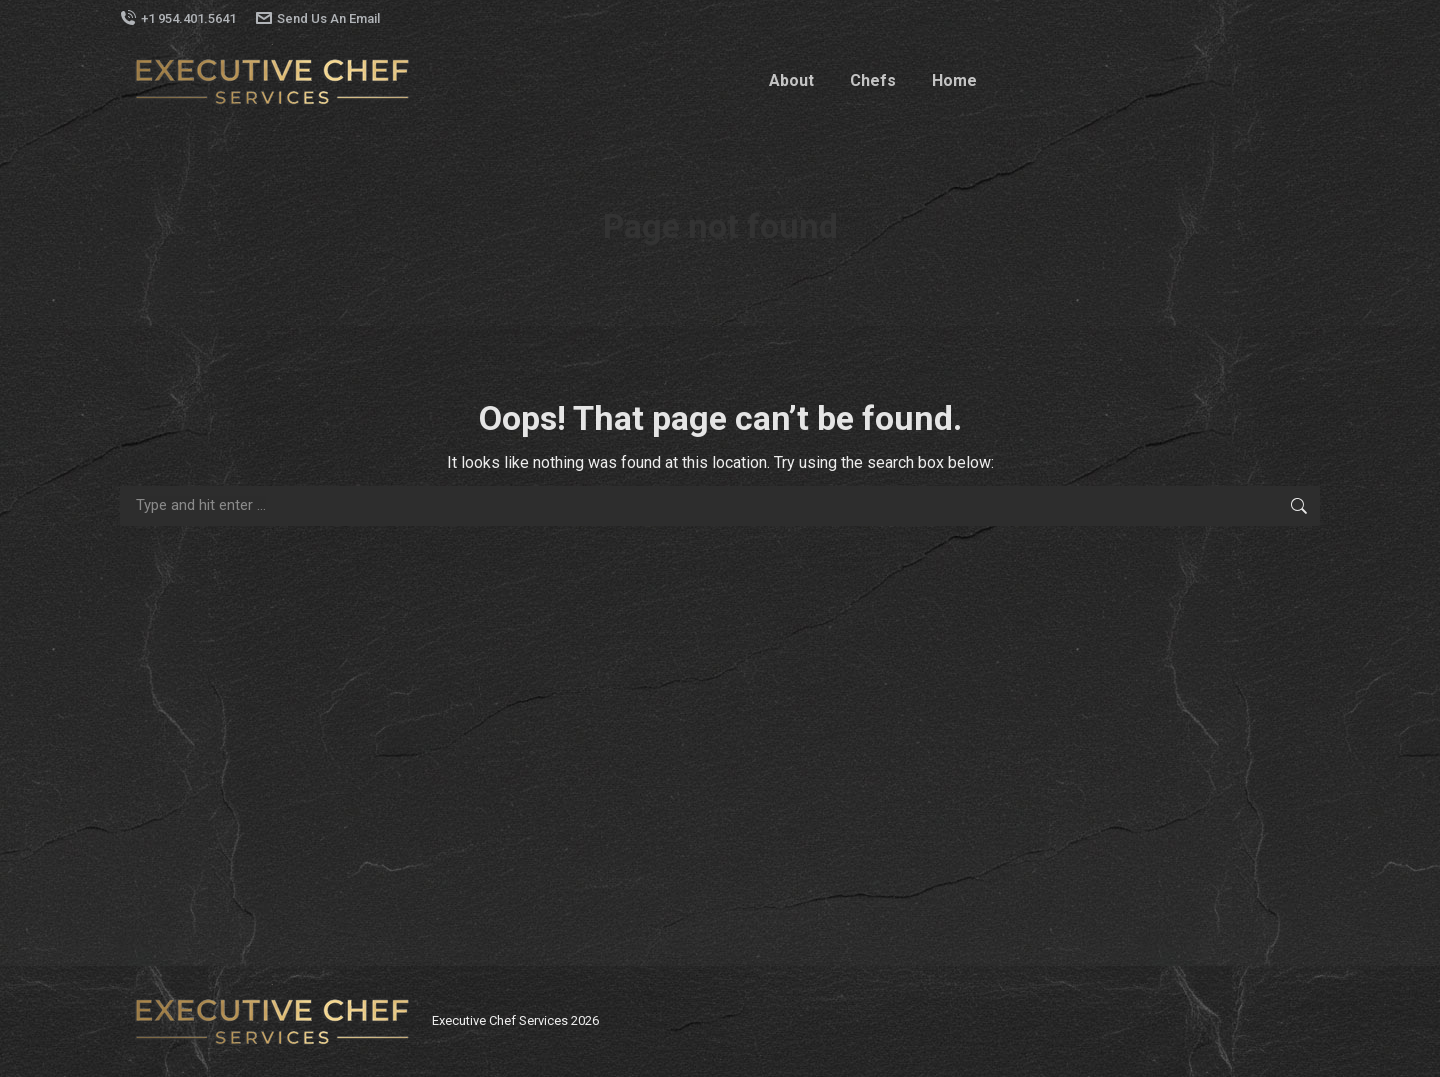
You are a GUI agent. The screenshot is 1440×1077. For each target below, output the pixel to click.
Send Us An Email (318, 18)
